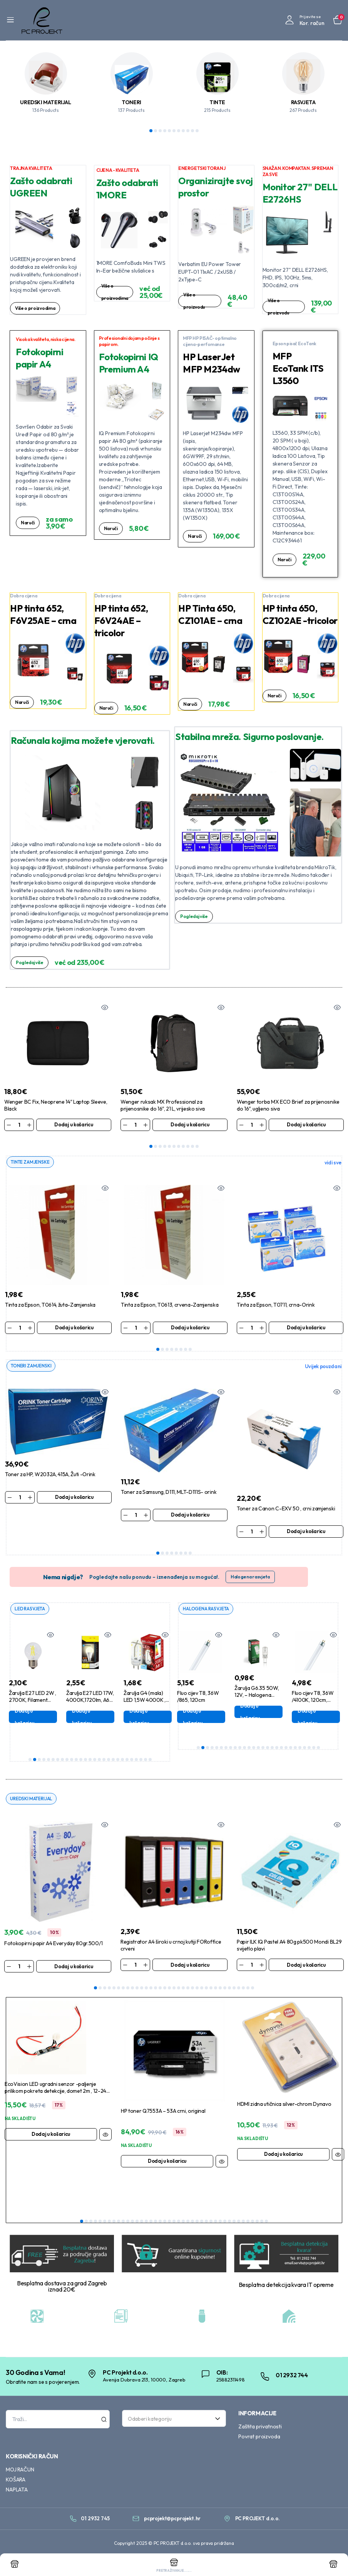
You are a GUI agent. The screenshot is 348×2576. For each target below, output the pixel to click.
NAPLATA (17, 2491)
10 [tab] (192, 130)
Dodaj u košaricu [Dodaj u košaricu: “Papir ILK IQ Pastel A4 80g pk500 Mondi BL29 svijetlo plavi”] (306, 1966)
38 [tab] (252, 2222)
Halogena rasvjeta (250, 1578)
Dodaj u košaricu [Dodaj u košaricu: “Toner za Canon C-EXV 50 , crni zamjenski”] (306, 1532)
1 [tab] (150, 130)
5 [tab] (169, 130)
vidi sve (333, 1163)
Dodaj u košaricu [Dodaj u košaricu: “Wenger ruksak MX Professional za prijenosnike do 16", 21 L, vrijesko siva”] (190, 1124)
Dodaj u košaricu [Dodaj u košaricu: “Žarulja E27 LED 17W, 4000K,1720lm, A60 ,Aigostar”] (97, 1718)
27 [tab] (150, 1760)
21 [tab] (122, 1760)
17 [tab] (103, 1760)
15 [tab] (94, 1760)
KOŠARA (15, 2481)
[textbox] (171, 2420)
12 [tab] (80, 1760)
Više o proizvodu (194, 300)
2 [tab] (155, 130)
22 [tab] (127, 1760)
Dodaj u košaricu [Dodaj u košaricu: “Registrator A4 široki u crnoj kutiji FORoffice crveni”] (190, 1966)
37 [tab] (247, 2222)
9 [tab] (187, 130)
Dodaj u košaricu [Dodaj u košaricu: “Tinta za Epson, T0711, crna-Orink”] (306, 1328)
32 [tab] (238, 1989)
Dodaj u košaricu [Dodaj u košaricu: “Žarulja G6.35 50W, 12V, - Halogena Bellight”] (265, 1713)
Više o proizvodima (37, 308)
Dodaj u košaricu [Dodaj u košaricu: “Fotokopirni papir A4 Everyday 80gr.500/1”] (73, 1967)
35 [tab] (252, 1989)
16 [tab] (99, 1760)
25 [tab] (140, 1760)
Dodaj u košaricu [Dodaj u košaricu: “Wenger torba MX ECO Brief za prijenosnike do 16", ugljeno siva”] (306, 1124)
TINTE (217, 102)
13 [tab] (85, 1760)
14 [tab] (90, 1760)
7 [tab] (178, 130)
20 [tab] (117, 1760)
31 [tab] (234, 1989)
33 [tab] (243, 1989)
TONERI (131, 102)
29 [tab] (224, 1989)
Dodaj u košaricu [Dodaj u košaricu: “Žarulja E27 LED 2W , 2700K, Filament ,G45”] (40, 1718)
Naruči (28, 523)
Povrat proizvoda (259, 2438)
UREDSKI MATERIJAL (45, 102)
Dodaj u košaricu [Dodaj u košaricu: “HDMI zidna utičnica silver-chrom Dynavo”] (283, 2155)
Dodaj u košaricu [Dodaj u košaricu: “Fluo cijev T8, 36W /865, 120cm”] (208, 1718)
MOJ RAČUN (20, 2471)
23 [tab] (131, 1760)
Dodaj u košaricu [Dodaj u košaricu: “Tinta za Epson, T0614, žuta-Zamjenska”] (74, 1328)
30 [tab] (229, 1989)
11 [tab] (197, 130)
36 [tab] (243, 2222)
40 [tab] (261, 2222)
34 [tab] (247, 1989)
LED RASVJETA (31, 1609)
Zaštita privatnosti (260, 2428)
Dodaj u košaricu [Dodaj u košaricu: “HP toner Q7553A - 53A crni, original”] (167, 2162)
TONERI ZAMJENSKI (32, 1366)
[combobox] (174, 2419)
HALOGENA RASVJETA (208, 1609)
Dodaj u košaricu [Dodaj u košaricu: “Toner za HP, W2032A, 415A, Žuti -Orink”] (74, 1498)
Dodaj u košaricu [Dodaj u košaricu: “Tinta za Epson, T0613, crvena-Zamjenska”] (190, 1328)
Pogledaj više (31, 963)
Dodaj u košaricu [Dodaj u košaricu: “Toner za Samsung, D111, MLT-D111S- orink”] (190, 1516)
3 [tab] (160, 130)
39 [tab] (257, 2222)
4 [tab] (164, 130)
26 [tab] (145, 1760)
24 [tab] (136, 1760)
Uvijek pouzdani (323, 1367)
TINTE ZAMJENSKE (32, 1162)
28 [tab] (220, 1989)
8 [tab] (183, 130)
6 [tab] (174, 130)
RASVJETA (303, 102)
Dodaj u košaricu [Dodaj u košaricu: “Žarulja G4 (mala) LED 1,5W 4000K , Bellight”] (154, 1718)
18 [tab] (108, 1760)
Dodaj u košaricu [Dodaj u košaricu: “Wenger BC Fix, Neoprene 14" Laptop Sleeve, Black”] (73, 1124)
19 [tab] (113, 1760)
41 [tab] (266, 2222)
